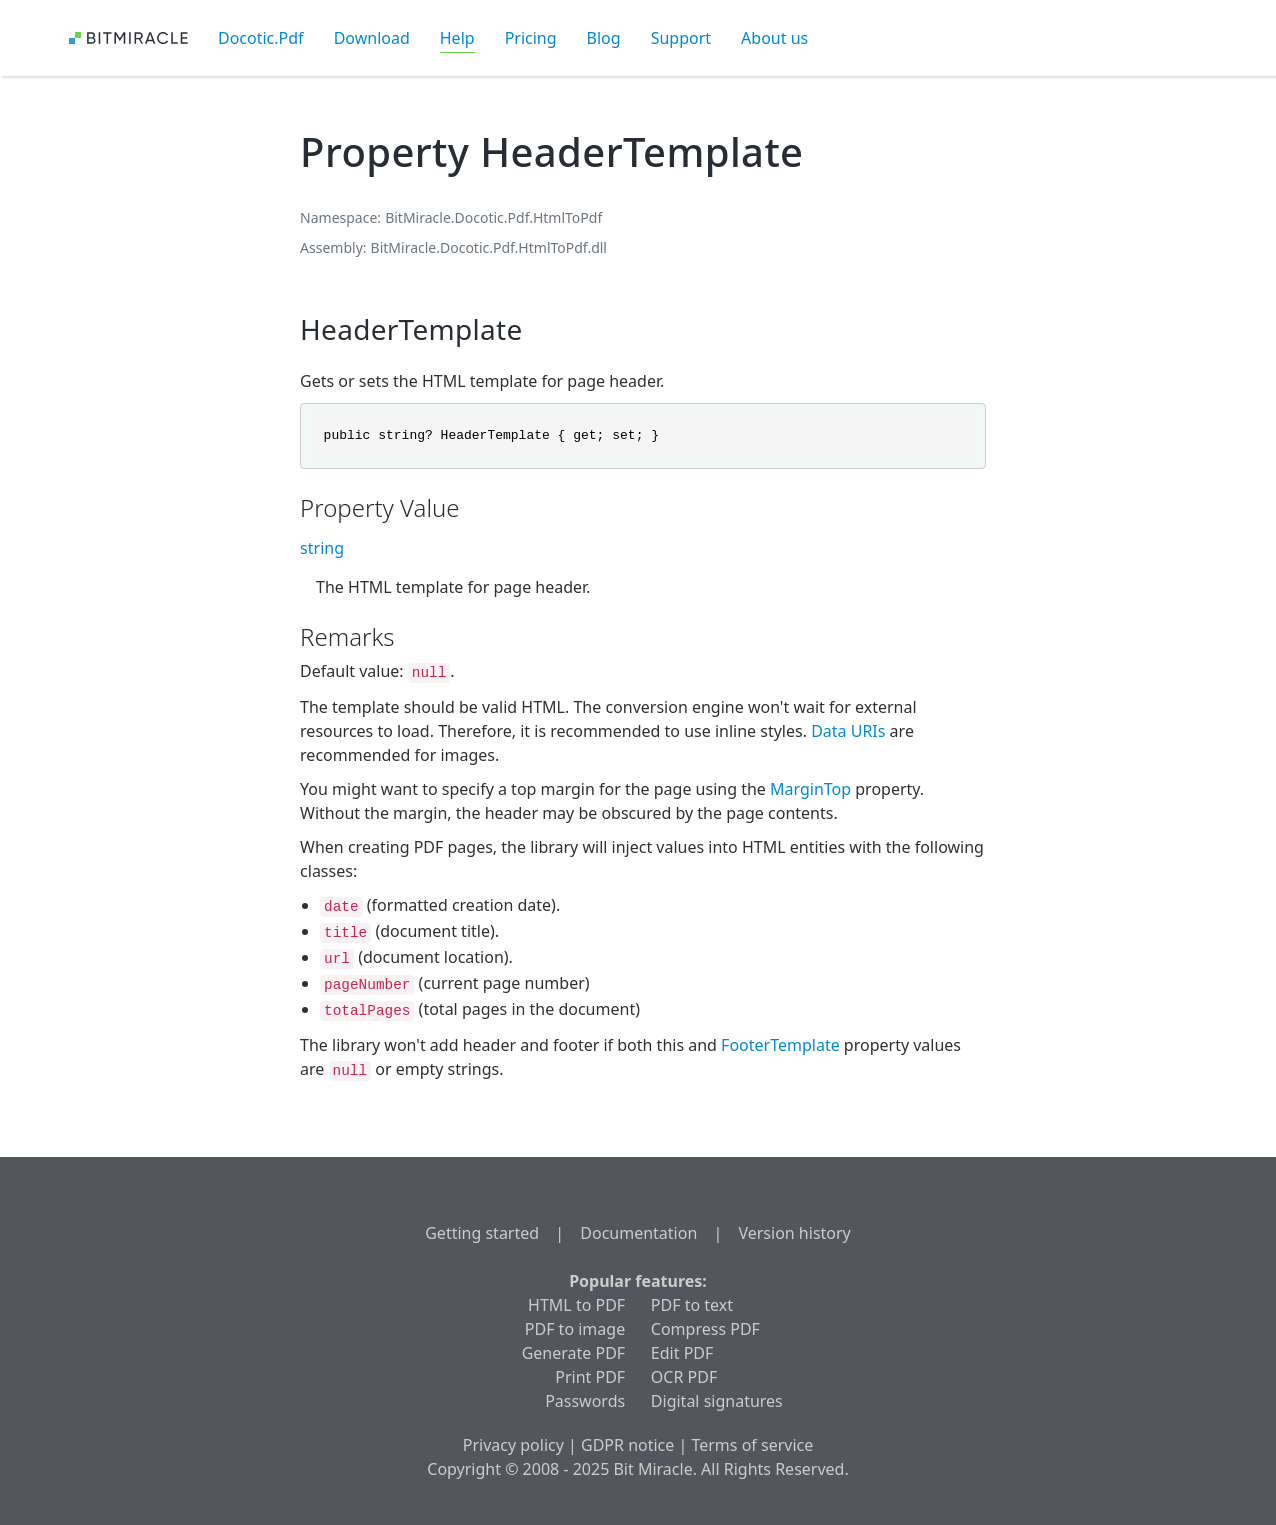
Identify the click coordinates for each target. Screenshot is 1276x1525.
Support (681, 38)
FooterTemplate (780, 1045)
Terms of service (752, 1445)
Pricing (531, 38)
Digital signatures (717, 1401)
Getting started (482, 1233)
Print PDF (590, 1377)
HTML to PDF (576, 1305)
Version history (794, 1233)
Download (372, 38)
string (322, 548)
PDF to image (575, 1329)
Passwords (585, 1401)
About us (774, 38)
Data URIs (848, 731)
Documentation (638, 1233)
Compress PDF (705, 1329)
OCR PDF (684, 1377)
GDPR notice (627, 1445)
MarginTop (810, 789)
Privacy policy (513, 1445)
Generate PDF (573, 1353)
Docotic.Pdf (261, 38)
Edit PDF (682, 1353)
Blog (604, 38)
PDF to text (692, 1305)
